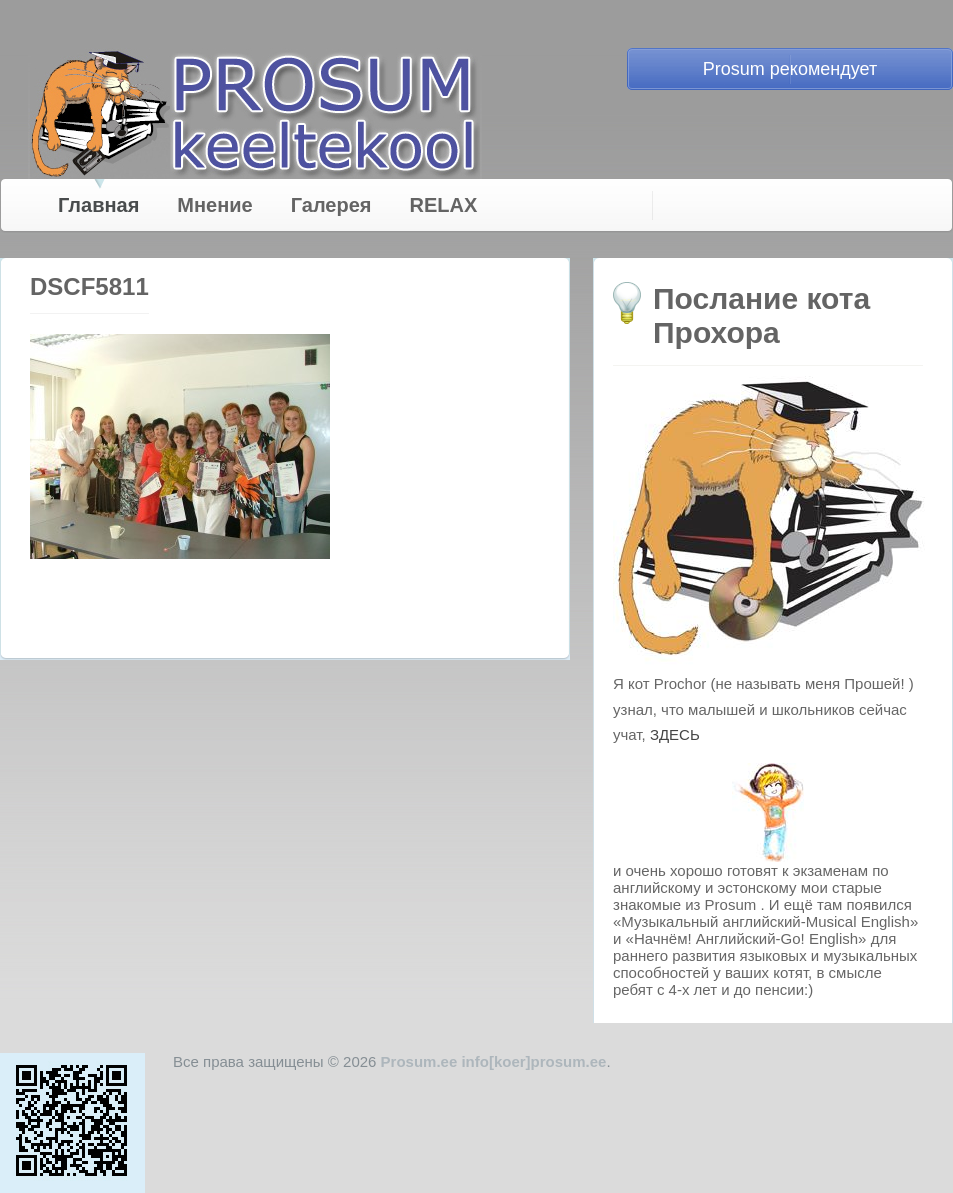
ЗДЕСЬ (675, 734)
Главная (98, 205)
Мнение (214, 205)
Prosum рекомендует (790, 69)
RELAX (444, 205)
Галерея (331, 205)
